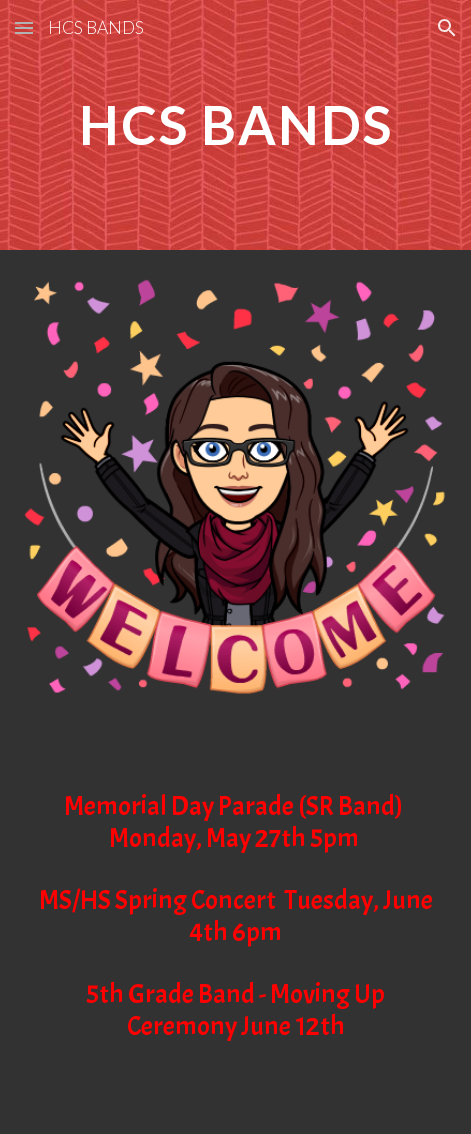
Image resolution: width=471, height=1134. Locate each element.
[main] (235, 124)
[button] (24, 27)
